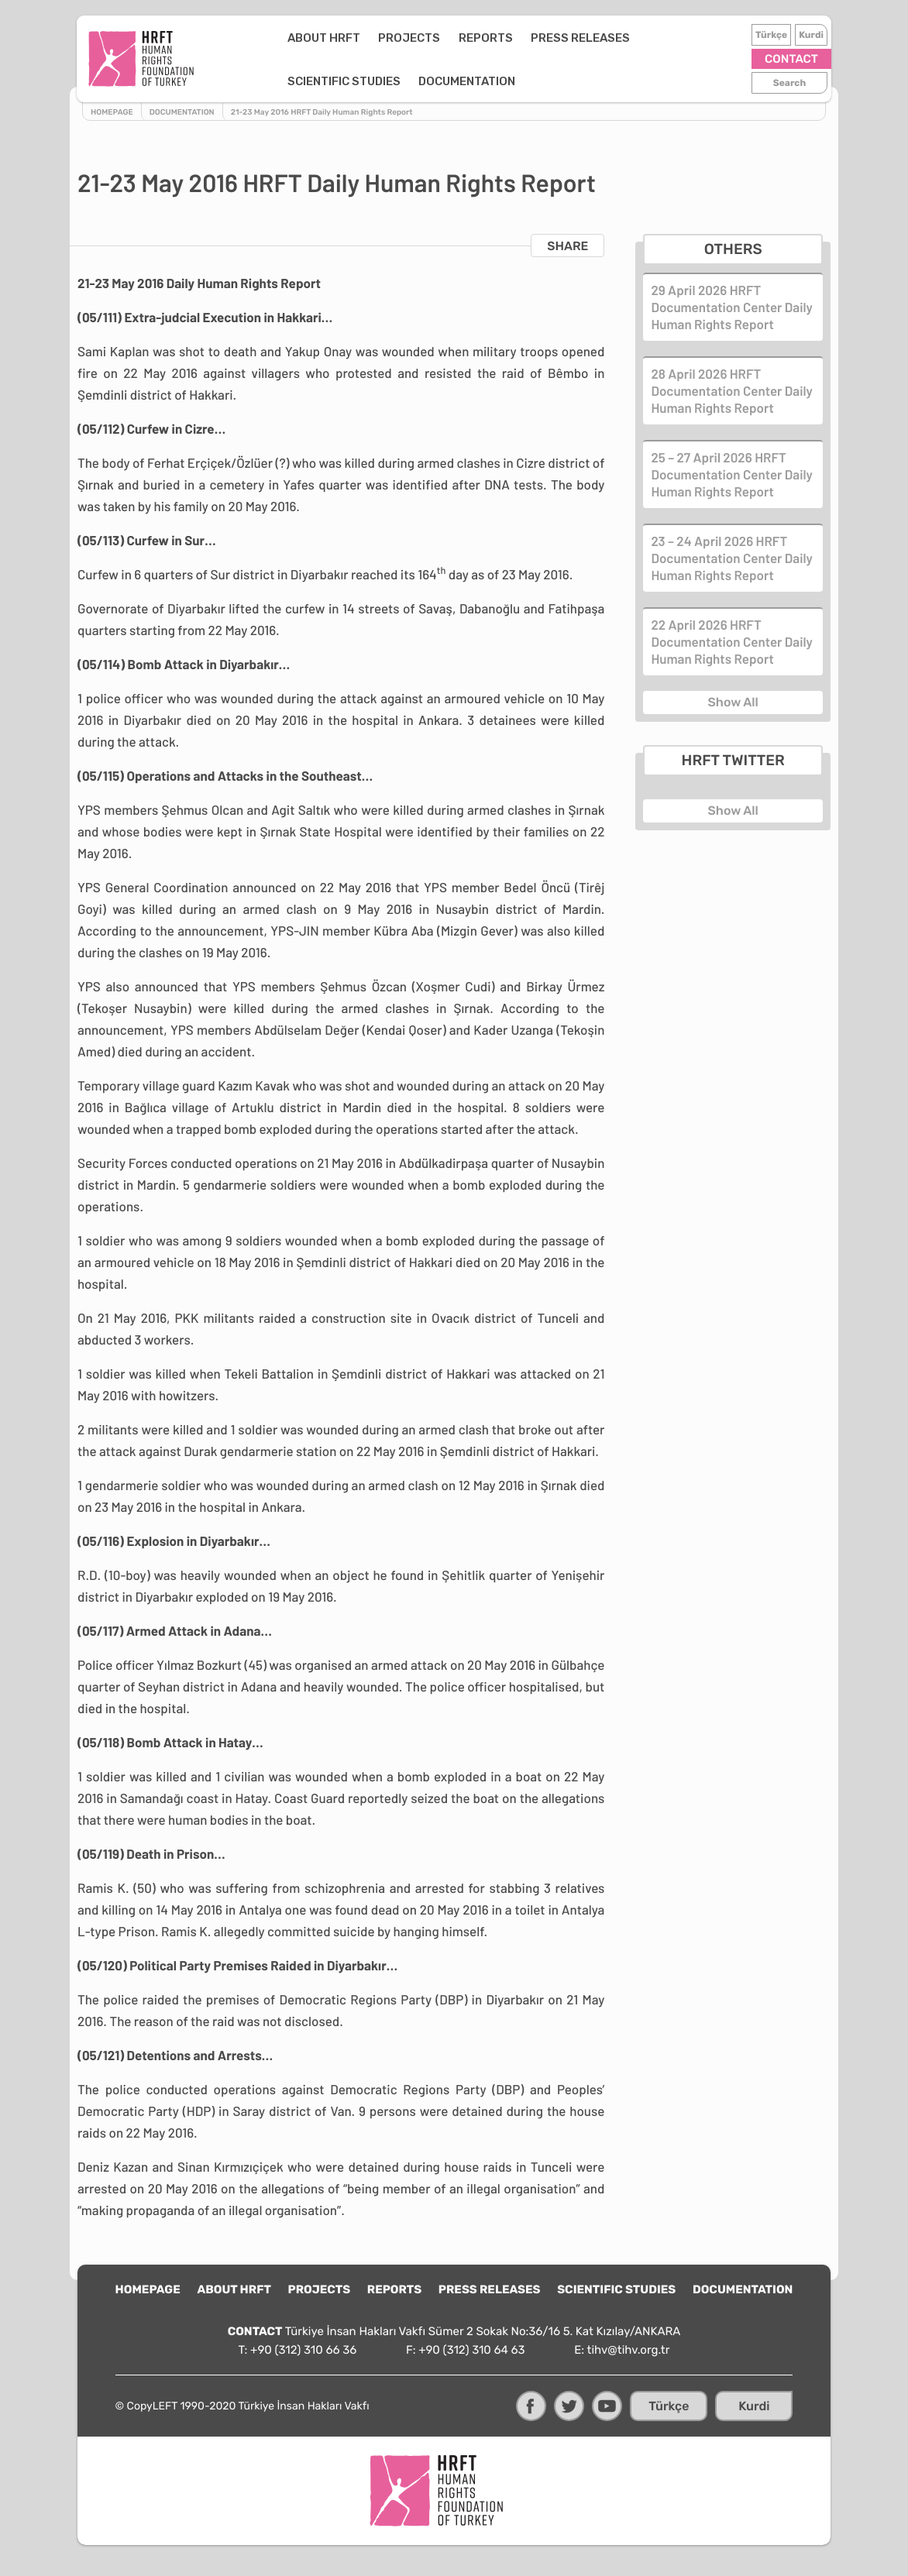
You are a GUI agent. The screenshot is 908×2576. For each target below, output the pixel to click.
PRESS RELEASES (539, 38)
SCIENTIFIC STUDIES (664, 38)
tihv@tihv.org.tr (628, 2350)
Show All (733, 702)
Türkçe (770, 34)
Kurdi (810, 34)
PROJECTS (368, 38)
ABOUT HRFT (282, 38)
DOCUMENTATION (294, 81)
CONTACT (790, 59)
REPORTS (445, 38)
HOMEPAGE (148, 2289)
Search (788, 82)
